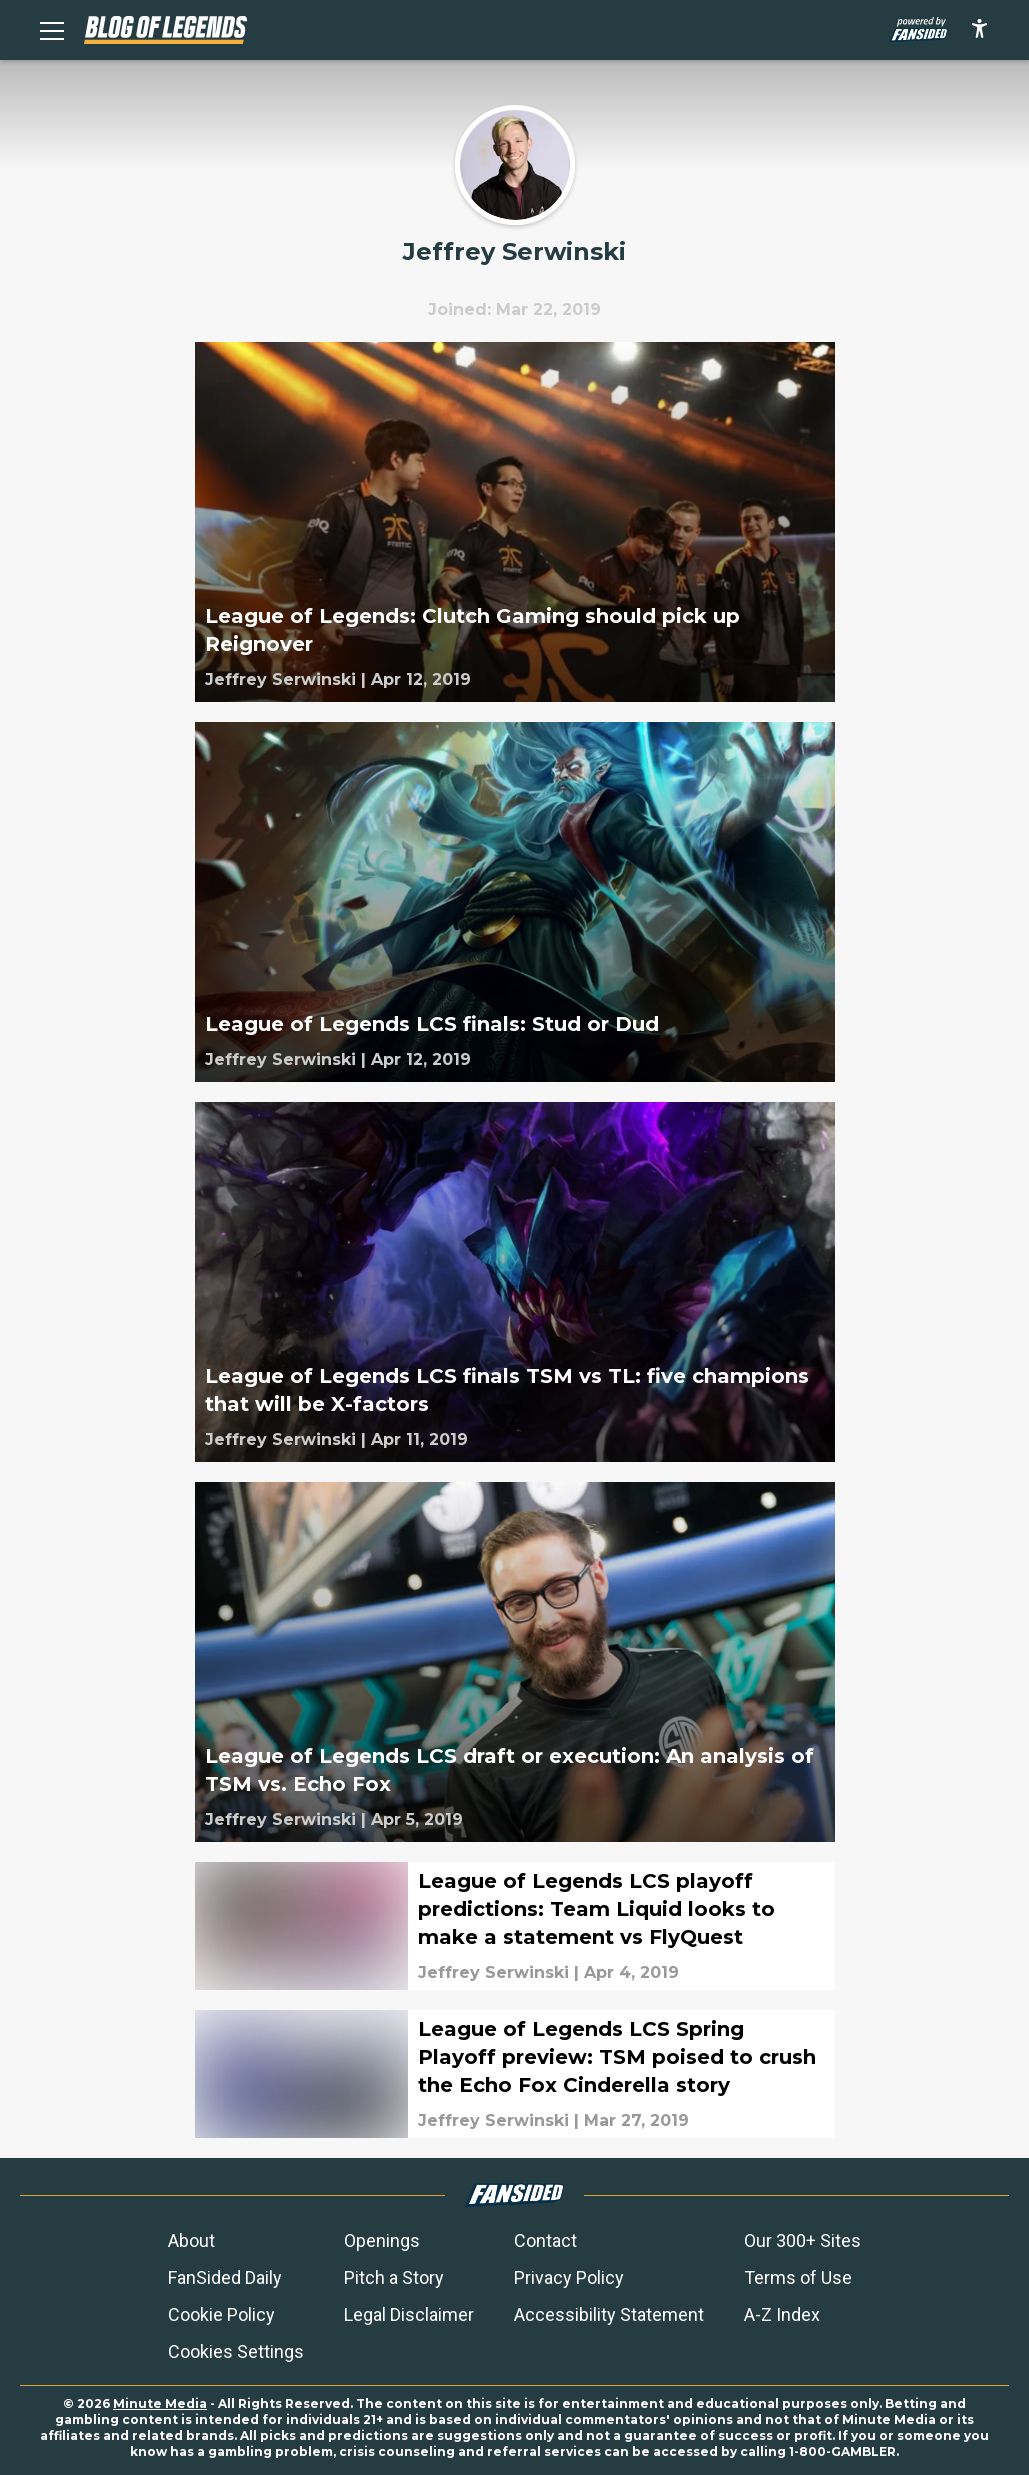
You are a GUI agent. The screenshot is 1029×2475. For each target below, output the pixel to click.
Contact (545, 2240)
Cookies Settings (236, 2351)
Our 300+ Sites (802, 2240)
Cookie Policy (221, 2314)
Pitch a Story (394, 2277)
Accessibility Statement (609, 2314)
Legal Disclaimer (409, 2314)
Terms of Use (798, 2277)
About (191, 2240)
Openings (382, 2240)
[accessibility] (979, 30)
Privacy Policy (569, 2277)
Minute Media (160, 2403)
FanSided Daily (225, 2277)
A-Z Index (782, 2314)
